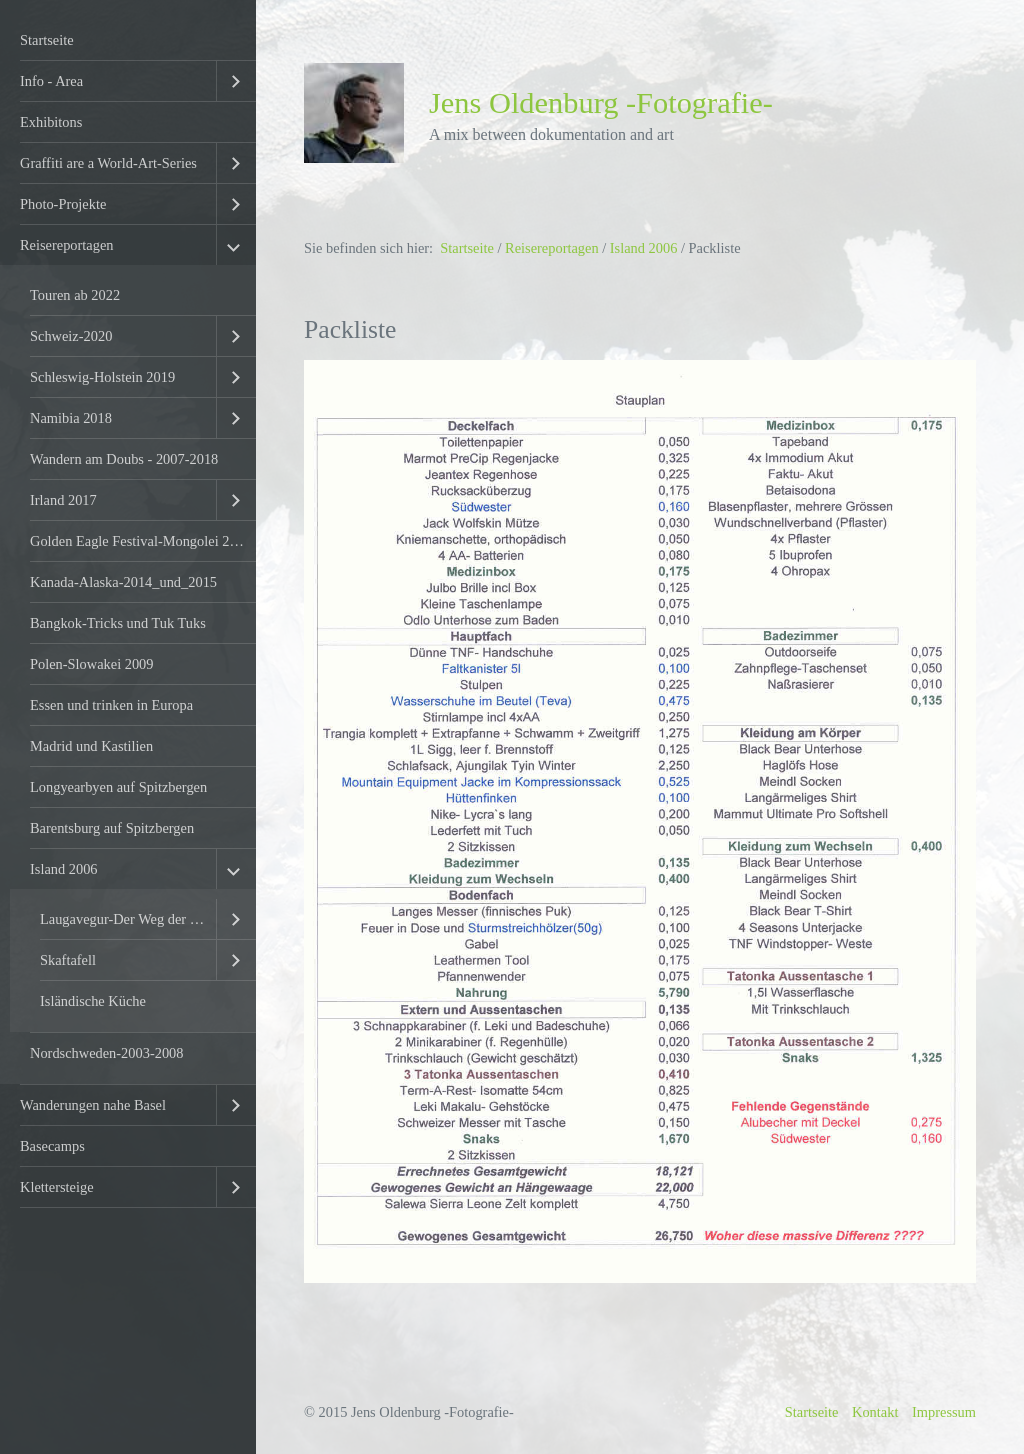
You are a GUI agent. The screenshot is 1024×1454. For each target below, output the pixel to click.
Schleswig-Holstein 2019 (102, 377)
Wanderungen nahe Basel (93, 1105)
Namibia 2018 (71, 418)
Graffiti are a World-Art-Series (108, 163)
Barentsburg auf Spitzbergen (112, 828)
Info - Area (51, 81)
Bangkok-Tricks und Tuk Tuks (118, 623)
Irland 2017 (63, 500)
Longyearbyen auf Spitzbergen (118, 787)
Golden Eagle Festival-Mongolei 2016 (140, 541)
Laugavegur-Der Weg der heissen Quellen (128, 919)
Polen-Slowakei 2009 (92, 664)
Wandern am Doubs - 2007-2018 (124, 459)
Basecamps (52, 1146)
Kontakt (875, 1412)
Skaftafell (68, 960)
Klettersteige (57, 1187)
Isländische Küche (93, 1001)
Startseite (47, 40)
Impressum (944, 1412)
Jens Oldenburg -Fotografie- (601, 103)
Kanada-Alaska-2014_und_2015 (123, 582)
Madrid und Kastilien (91, 746)
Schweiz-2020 (71, 336)
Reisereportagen (67, 245)
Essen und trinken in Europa (111, 705)
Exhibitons (51, 122)
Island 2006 (64, 869)
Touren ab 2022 (75, 295)
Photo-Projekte (63, 204)
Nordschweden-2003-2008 (106, 1053)
